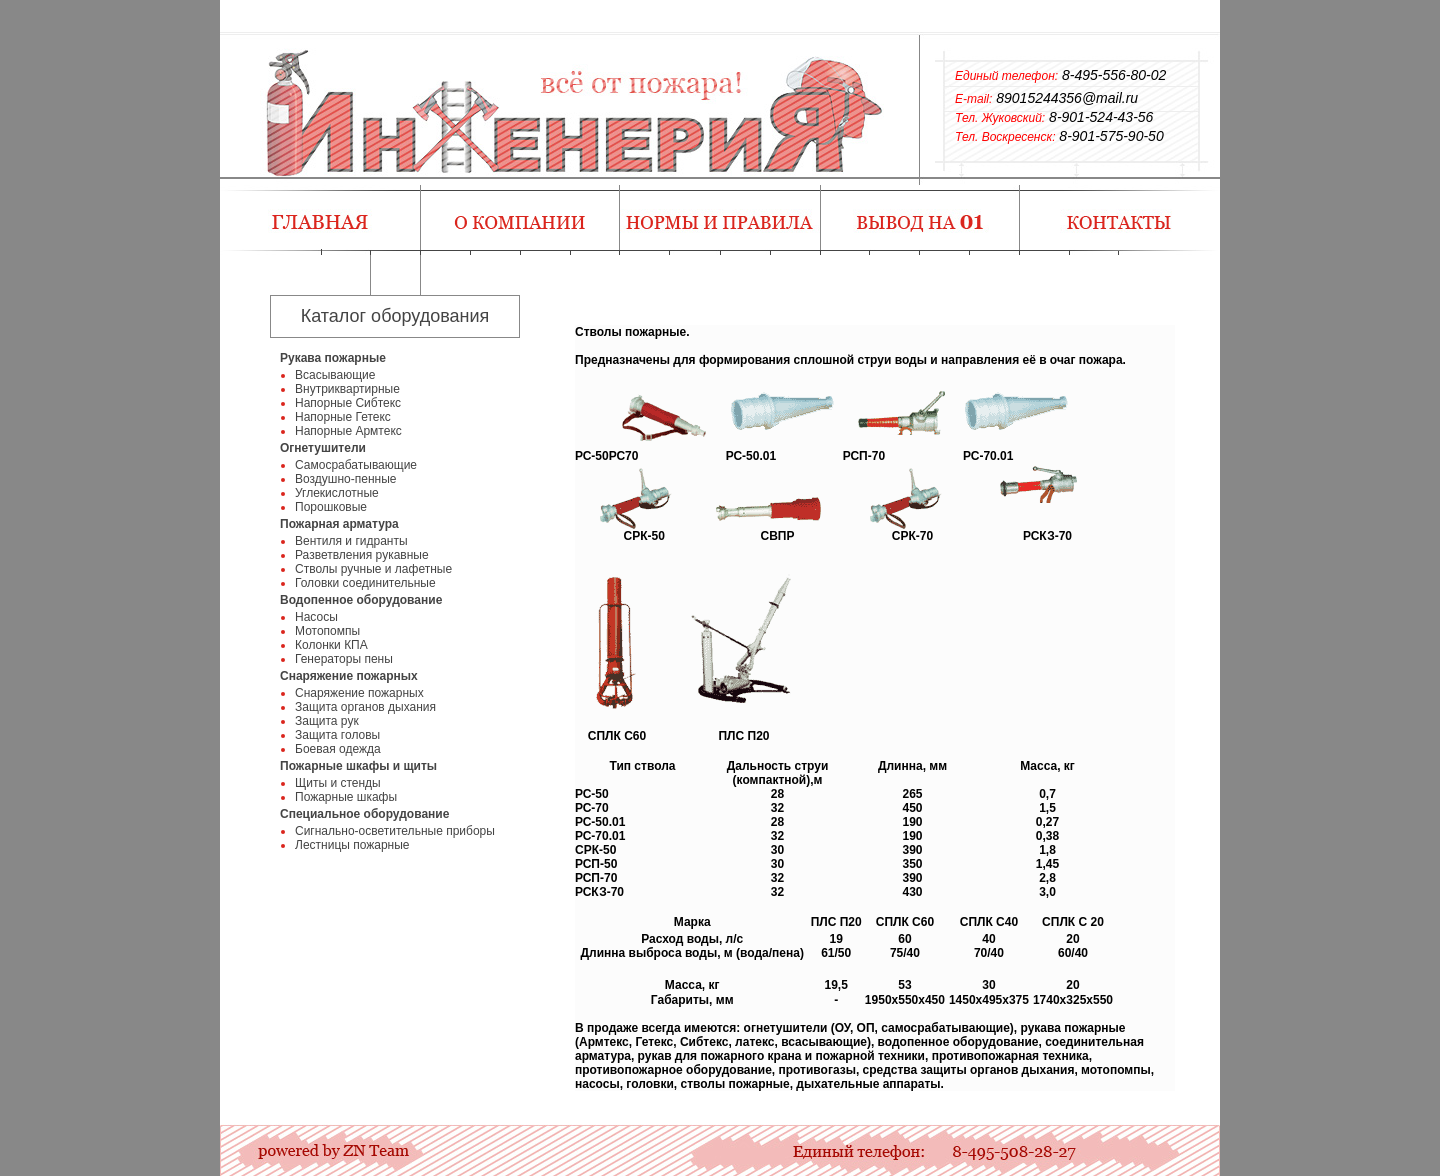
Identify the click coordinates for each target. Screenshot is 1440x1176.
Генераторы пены (344, 659)
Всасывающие (335, 375)
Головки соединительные (365, 583)
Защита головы (337, 735)
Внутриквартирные (347, 389)
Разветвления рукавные (362, 555)
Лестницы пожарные (352, 845)
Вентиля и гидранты (351, 541)
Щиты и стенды (338, 783)
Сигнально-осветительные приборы (395, 831)
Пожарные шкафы (346, 797)
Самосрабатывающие (356, 465)
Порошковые (331, 507)
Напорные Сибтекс (348, 403)
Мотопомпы (327, 631)
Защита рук (327, 721)
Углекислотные (337, 493)
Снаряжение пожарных (359, 693)
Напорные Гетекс (343, 417)
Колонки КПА (331, 645)
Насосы (316, 617)
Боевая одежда (338, 749)
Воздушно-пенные (345, 479)
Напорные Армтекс (348, 431)
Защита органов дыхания (365, 707)
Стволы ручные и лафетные (373, 569)
